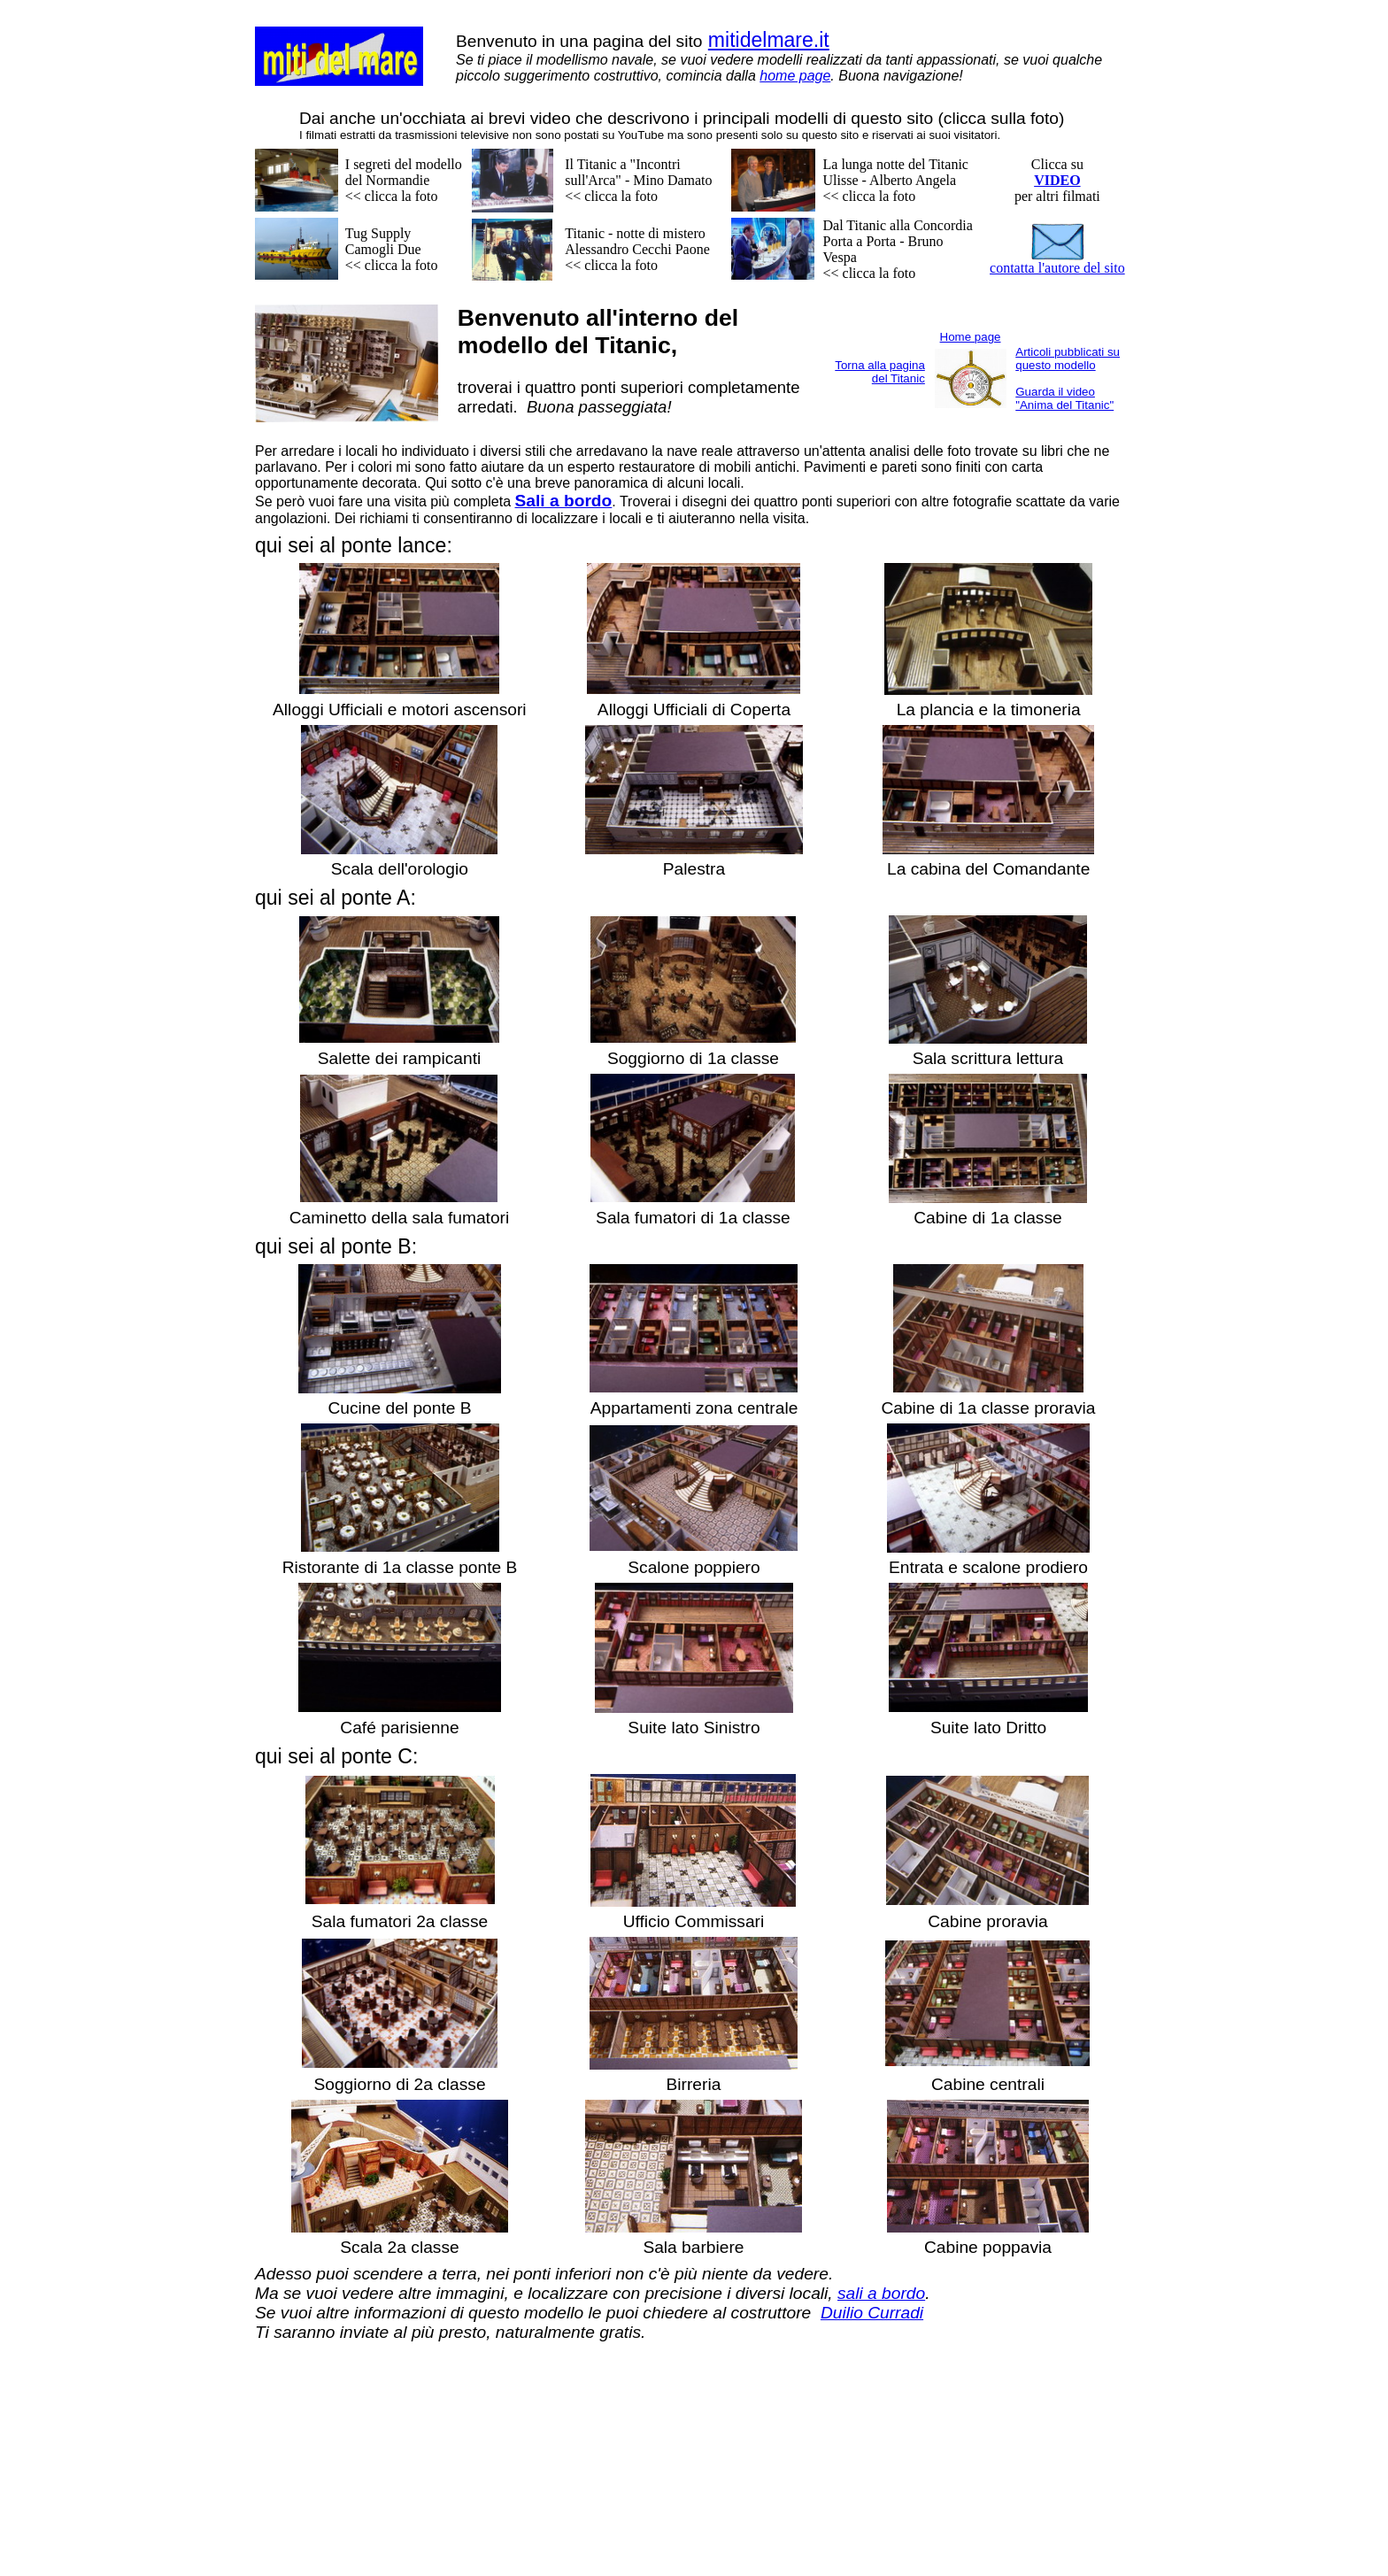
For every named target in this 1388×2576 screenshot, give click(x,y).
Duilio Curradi (872, 2312)
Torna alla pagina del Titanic (880, 372)
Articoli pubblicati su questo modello (1067, 358)
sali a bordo (881, 2293)
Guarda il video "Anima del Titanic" (1064, 398)
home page (795, 75)
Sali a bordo (564, 500)
